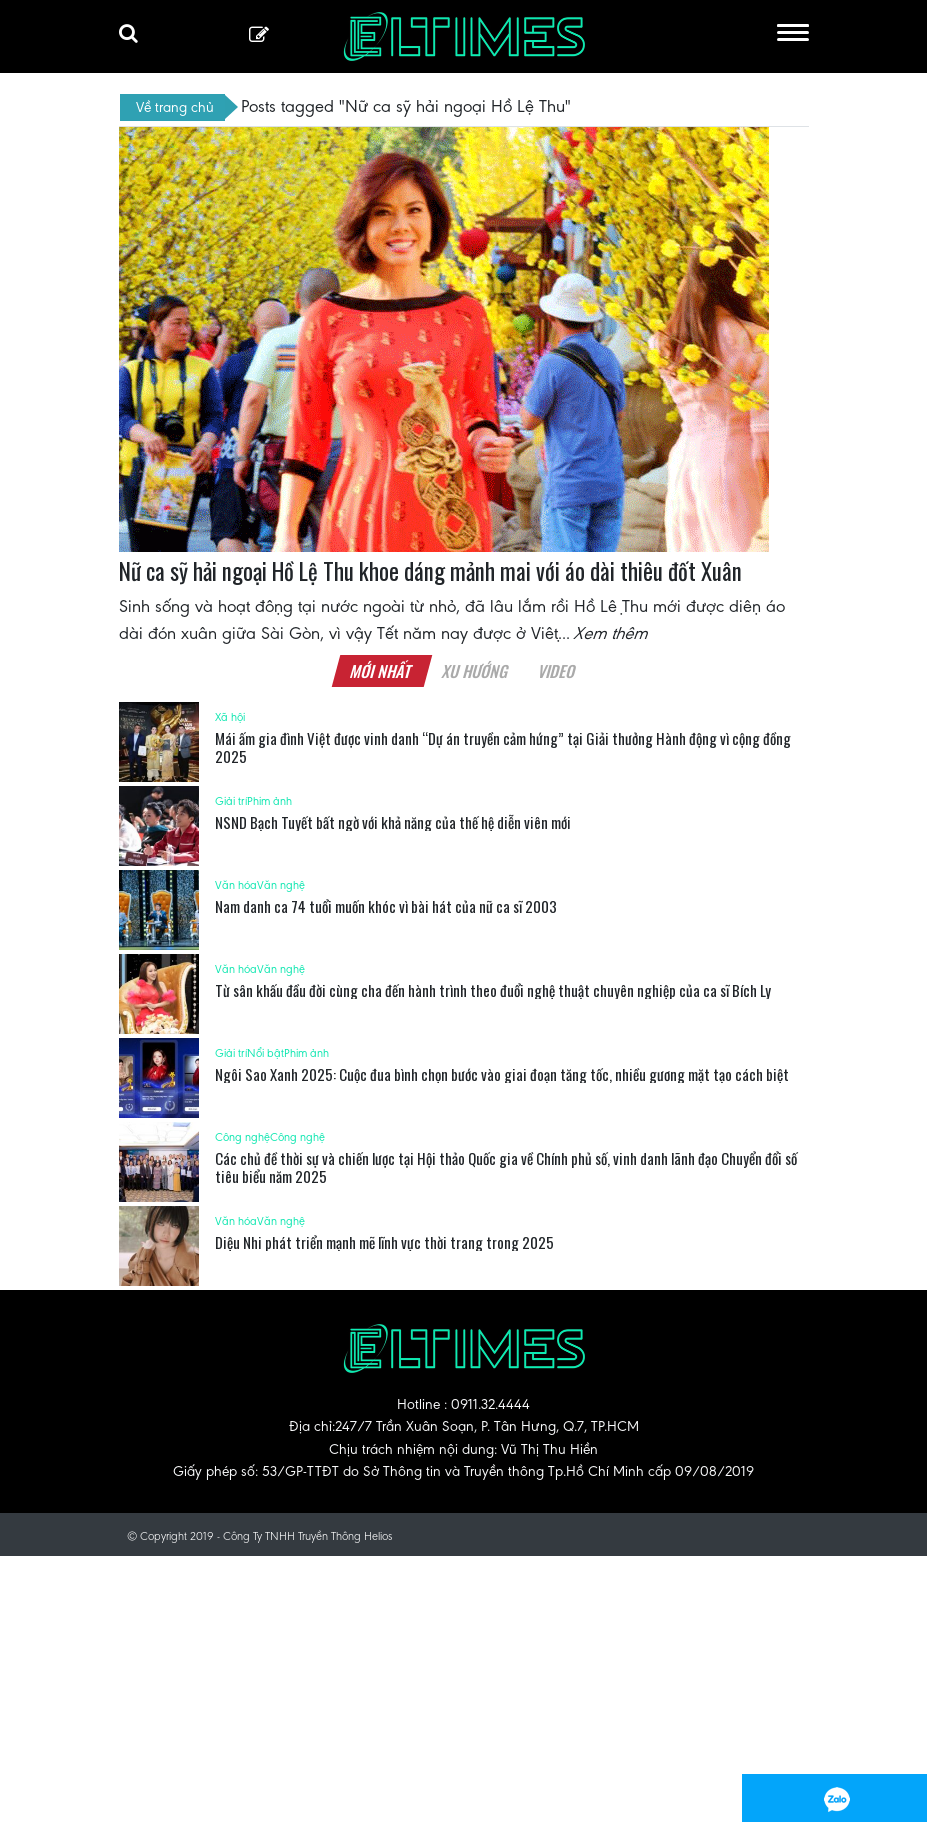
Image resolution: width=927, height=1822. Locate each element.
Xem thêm (612, 633)
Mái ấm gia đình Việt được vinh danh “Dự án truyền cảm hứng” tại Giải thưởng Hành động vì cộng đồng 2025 (503, 747)
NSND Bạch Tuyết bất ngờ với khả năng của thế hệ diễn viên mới (393, 822)
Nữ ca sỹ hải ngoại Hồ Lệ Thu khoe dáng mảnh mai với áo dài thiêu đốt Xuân (430, 571)
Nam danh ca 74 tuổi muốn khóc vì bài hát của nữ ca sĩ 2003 (386, 906)
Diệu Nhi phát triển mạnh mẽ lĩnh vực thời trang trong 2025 (384, 1242)
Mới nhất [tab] (382, 671)
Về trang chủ (175, 107)
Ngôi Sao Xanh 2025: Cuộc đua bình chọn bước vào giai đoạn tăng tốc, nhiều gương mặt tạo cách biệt (502, 1074)
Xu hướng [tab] (476, 671)
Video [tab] (557, 671)
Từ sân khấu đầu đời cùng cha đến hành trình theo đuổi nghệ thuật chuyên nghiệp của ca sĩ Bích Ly (493, 990)
